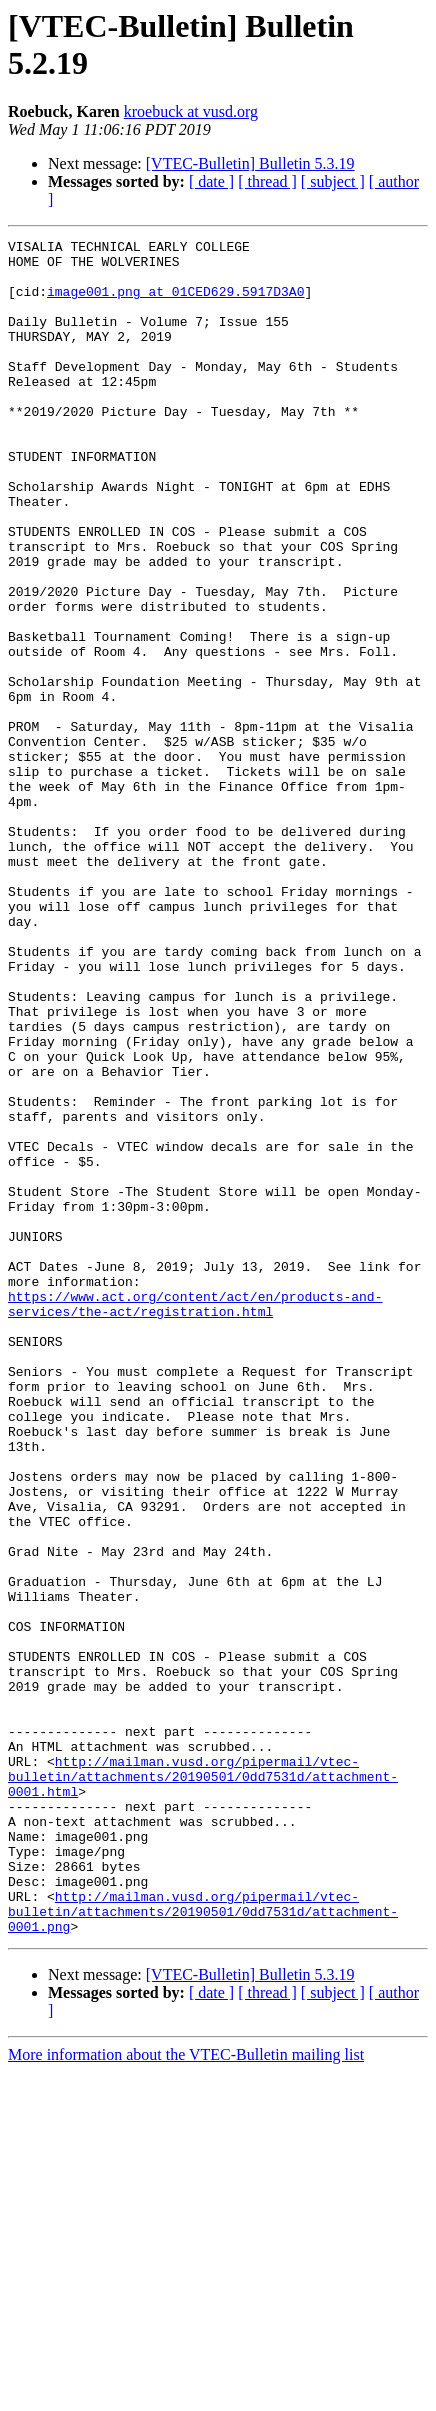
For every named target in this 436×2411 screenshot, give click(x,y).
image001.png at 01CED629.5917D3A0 (175, 303)
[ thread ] (267, 181)
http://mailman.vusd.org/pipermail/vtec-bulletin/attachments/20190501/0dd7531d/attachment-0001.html (203, 2085)
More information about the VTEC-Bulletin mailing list (186, 2393)
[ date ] (211, 181)
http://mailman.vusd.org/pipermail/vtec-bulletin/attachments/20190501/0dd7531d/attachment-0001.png (203, 2247)
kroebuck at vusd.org (191, 111)
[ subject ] (333, 181)
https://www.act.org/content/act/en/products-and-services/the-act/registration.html (195, 1518)
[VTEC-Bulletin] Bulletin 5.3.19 (250, 163)
